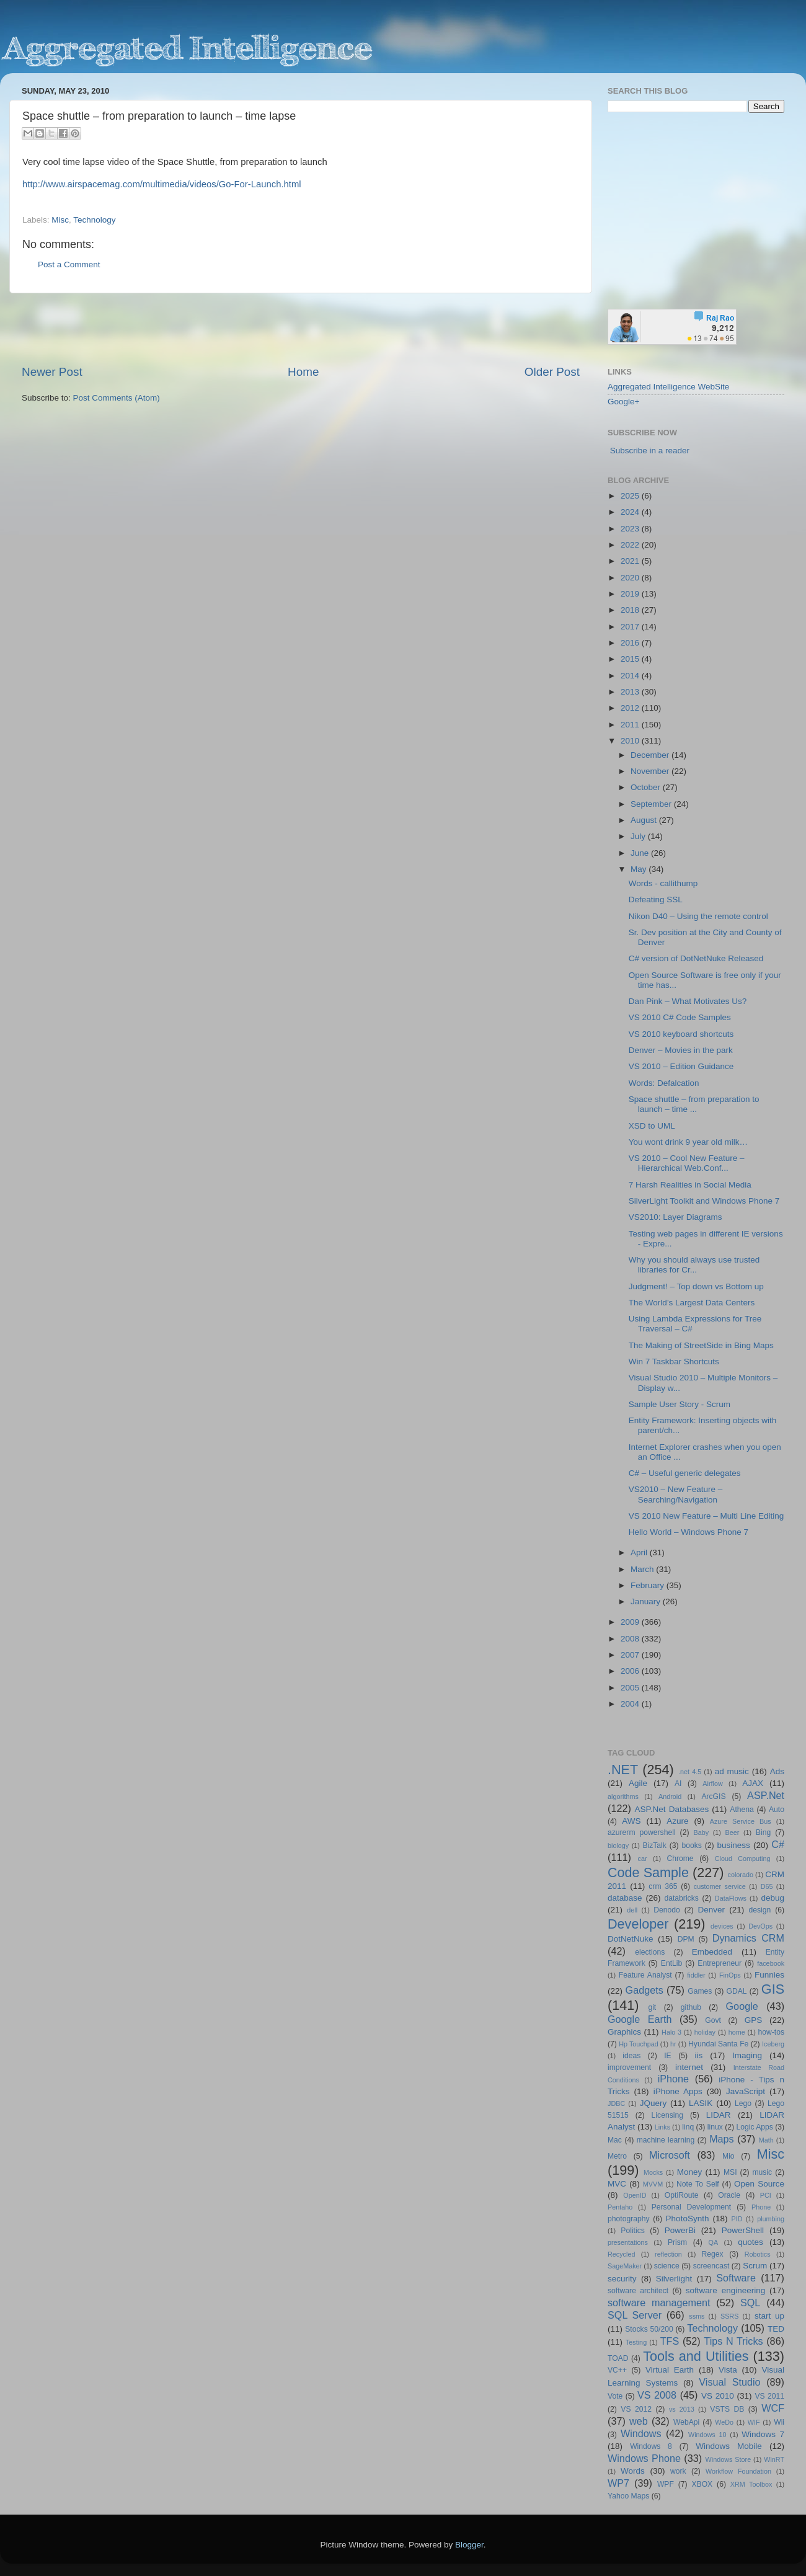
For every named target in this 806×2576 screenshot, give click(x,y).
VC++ (617, 2370)
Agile (638, 1783)
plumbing (770, 2219)
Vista (728, 2369)
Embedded (712, 1951)
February (648, 1585)
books (691, 1845)
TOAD (618, 2358)
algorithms (623, 1796)
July (639, 836)
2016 (631, 642)
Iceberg (773, 2044)
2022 (631, 544)
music (762, 2172)
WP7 (618, 2483)
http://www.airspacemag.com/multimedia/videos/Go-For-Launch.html (161, 184)
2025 (631, 495)
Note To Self (697, 2184)
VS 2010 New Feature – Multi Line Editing (706, 1516)
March (643, 1569)
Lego (743, 2103)
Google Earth (639, 2019)
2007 (631, 1654)
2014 (631, 675)
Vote (615, 2396)
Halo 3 (671, 2032)
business (733, 1845)
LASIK (700, 2103)
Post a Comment (69, 264)
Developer (638, 1924)
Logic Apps (754, 2127)
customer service (720, 1886)
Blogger (469, 2544)
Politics (632, 2230)
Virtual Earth (669, 2369)
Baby (701, 1832)
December (651, 755)
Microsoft (669, 2155)
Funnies (769, 1974)
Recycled (621, 2254)
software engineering (725, 2290)
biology (618, 1845)
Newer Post (52, 371)
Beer (732, 1832)
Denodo (666, 1910)
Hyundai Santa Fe (718, 2044)
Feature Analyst (645, 1975)
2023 (631, 528)
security (622, 2278)
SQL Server (635, 2315)
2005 (631, 1687)
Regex (713, 2254)
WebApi (686, 2422)
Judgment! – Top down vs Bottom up (696, 1286)
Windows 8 (651, 2446)
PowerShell (743, 2230)
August (645, 820)
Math (766, 2140)
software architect (638, 2290)
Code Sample (648, 1872)
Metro (617, 2156)
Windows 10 (707, 2434)
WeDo (724, 2422)
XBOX (701, 2484)
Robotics (758, 2254)
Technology (94, 219)
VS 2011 (769, 2396)
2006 (631, 1671)
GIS (772, 1989)
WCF (772, 2408)
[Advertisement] (301, 328)
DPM (686, 1939)
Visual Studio (729, 2381)
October (647, 787)
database (625, 1898)
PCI (765, 2195)
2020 (631, 577)
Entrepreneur (720, 1963)
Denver (711, 1909)
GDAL (737, 1991)
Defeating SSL (656, 899)
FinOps (730, 1975)
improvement (629, 2067)
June (641, 853)
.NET (623, 1769)
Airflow (712, 1783)
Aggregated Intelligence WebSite (668, 386)
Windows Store (728, 2459)
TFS (670, 2341)
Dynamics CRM (748, 1937)
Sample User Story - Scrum (679, 1404)
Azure (677, 1821)
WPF (665, 2484)
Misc (60, 219)
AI (678, 1783)
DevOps (760, 1926)
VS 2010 (717, 2396)
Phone (761, 2207)
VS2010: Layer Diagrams (675, 1217)
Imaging (747, 2055)
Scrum (755, 2265)
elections (650, 1952)
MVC (617, 2183)
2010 (631, 740)
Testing (636, 2342)
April (640, 1552)
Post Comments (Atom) (116, 397)
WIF (754, 2422)
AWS (631, 1821)
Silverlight (674, 2278)
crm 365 (663, 1886)
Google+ (623, 401)
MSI (730, 2172)
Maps (721, 2138)
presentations (628, 2242)
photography (629, 2218)
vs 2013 (681, 2409)
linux (715, 2127)
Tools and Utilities (695, 2356)
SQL (750, 2302)
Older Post (552, 371)
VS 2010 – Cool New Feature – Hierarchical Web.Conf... (687, 1163)
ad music (732, 1771)
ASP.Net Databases (672, 1809)
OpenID (634, 2195)
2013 (631, 691)
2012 (631, 708)
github (691, 2007)
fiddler (696, 1975)
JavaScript (745, 2091)
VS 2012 (636, 2409)
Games (700, 1991)
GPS (754, 2020)
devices (722, 1926)
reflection (668, 2254)
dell (632, 1910)
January (647, 1601)
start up (769, 2316)
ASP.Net (765, 1795)
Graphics (624, 2031)
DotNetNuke (630, 1938)
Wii (779, 2422)
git (652, 2007)
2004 (631, 1703)
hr (673, 2044)
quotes (750, 2242)
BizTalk (654, 1845)
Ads (777, 1771)
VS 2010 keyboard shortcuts (681, 1034)
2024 (631, 512)
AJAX (752, 1783)
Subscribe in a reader (649, 450)
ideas (631, 2055)
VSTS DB (727, 2409)
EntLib (671, 1963)
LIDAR (718, 2115)
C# (777, 1844)
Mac (615, 2140)
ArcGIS (713, 1796)
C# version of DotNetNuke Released (696, 958)
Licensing (667, 2115)
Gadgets (644, 1990)
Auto (776, 1809)
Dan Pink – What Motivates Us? (688, 1001)
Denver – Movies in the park (681, 1050)
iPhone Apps (677, 2091)
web (638, 2421)
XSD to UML (652, 1125)
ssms (696, 2316)
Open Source (759, 2183)
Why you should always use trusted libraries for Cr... (694, 1264)
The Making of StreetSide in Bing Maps (701, 1345)
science (667, 2266)
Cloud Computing (743, 1858)
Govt (713, 2020)
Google (742, 2006)
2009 (631, 1622)
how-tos (771, 2032)
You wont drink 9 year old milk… (688, 1142)
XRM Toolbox (751, 2484)
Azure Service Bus (740, 1821)
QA (714, 2242)
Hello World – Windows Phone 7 (688, 1532)
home (736, 2032)
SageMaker (625, 2266)
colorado (740, 1874)
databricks (681, 1898)
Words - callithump (663, 883)
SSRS (729, 2316)
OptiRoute (682, 2195)
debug (772, 1898)
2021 (631, 561)
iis (699, 2055)
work (678, 2471)
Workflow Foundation (738, 2471)
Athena (741, 1809)
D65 (767, 1886)
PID (736, 2219)
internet (689, 2067)
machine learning (666, 2140)
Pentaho (620, 2207)
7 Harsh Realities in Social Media (690, 1184)
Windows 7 (763, 2434)
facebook (770, 1963)
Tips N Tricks (733, 2341)
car (642, 1858)
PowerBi (680, 2230)
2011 (631, 724)
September (652, 804)
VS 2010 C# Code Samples (680, 1017)
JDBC (616, 2103)
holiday (704, 2032)
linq (688, 2127)
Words (633, 2471)
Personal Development (691, 2207)
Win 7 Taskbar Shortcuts (674, 1361)
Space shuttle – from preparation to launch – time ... (694, 1104)
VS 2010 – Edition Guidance (681, 1066)
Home (303, 371)
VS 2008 (656, 2395)
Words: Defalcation (664, 1083)
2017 (631, 626)
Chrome (679, 1858)
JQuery (653, 2103)
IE (667, 2055)
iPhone (673, 2078)
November (651, 771)
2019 (631, 593)
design (760, 1910)
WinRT (774, 2459)
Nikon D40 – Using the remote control (698, 916)
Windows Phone (644, 2458)
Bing (763, 1832)
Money (689, 2172)
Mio (728, 2156)
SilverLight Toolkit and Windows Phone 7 (704, 1201)
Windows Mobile (729, 2446)
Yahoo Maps (628, 2496)
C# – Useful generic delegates (685, 1473)
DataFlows (730, 1898)
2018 (631, 610)
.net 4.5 (689, 1771)
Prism (677, 2242)
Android (669, 1796)
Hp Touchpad (638, 2044)
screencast (711, 2266)
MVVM (653, 2184)
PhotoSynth (687, 2218)
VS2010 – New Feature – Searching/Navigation (676, 1494)
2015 (631, 659)
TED (776, 2329)
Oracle (729, 2195)
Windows (641, 2433)
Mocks (653, 2172)
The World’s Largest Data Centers (692, 1302)
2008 (631, 1638)
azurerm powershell (642, 1832)
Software (736, 2277)
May (640, 869)
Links (662, 2127)
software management (659, 2302)
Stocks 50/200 (649, 2329)
